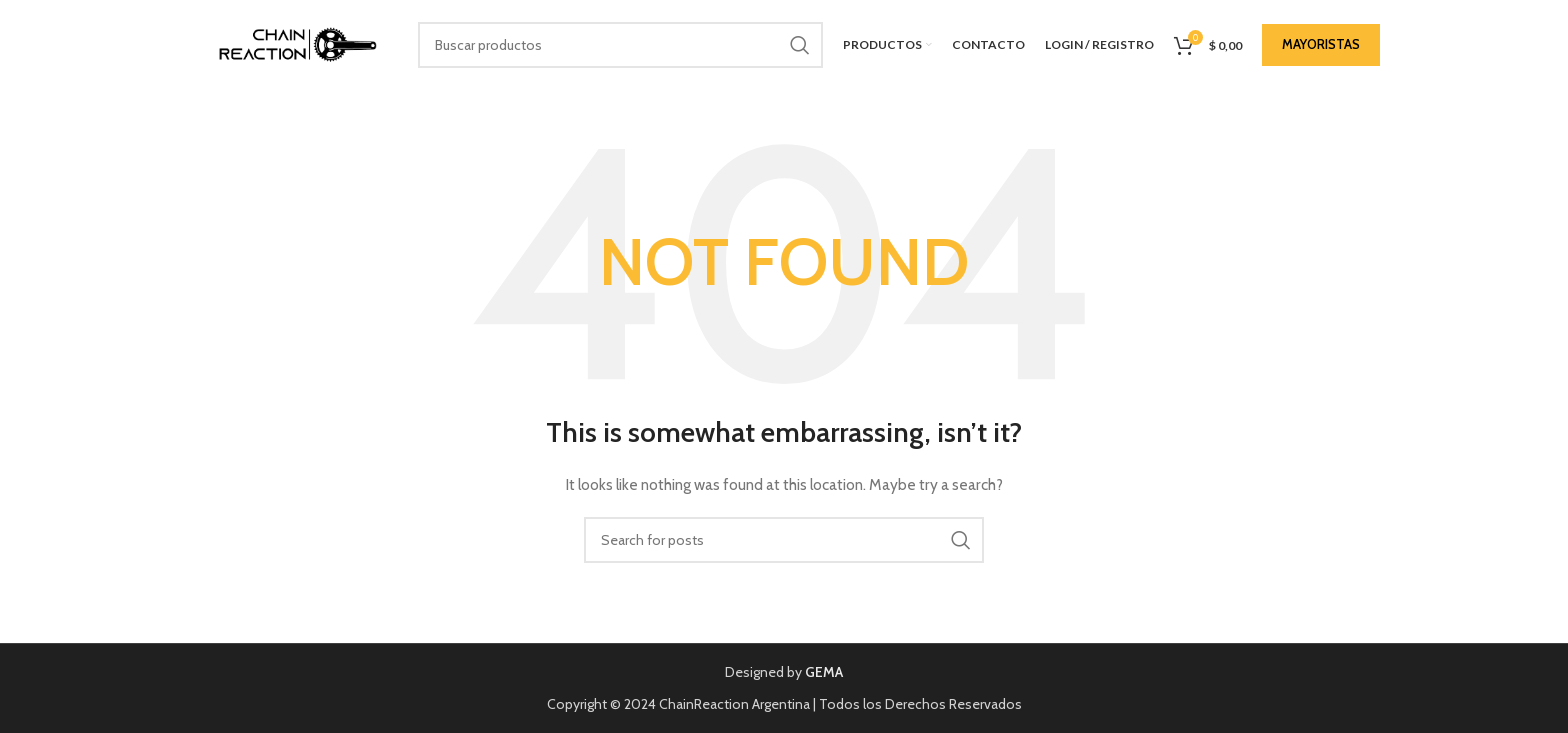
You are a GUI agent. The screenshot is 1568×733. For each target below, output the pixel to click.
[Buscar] (620, 45)
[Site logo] (293, 43)
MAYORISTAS (1321, 44)
